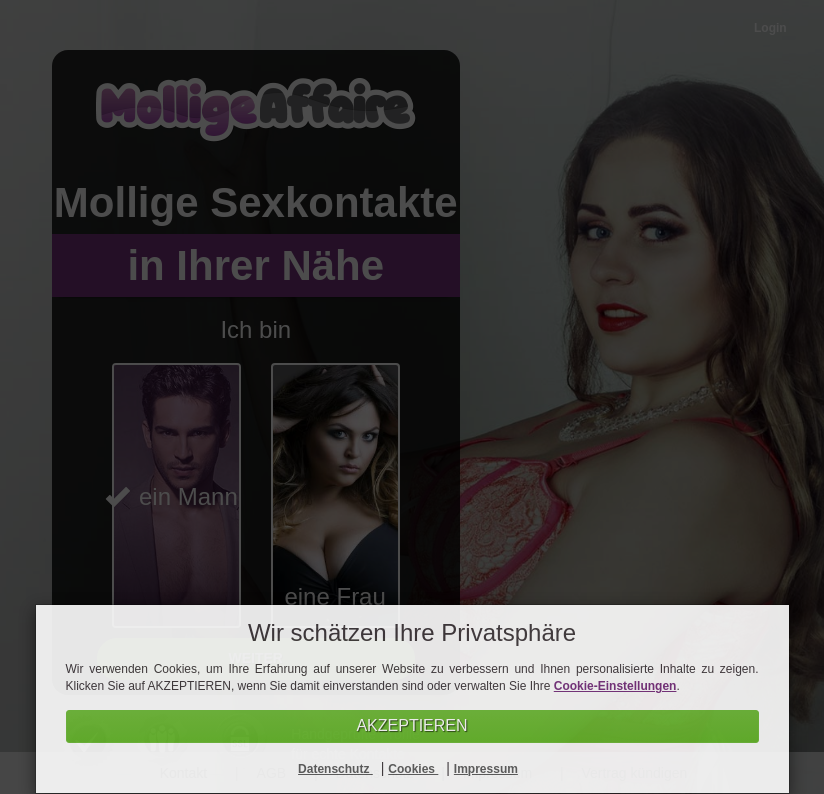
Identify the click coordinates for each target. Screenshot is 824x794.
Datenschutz (335, 769)
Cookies (413, 769)
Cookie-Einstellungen (615, 686)
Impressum (486, 769)
